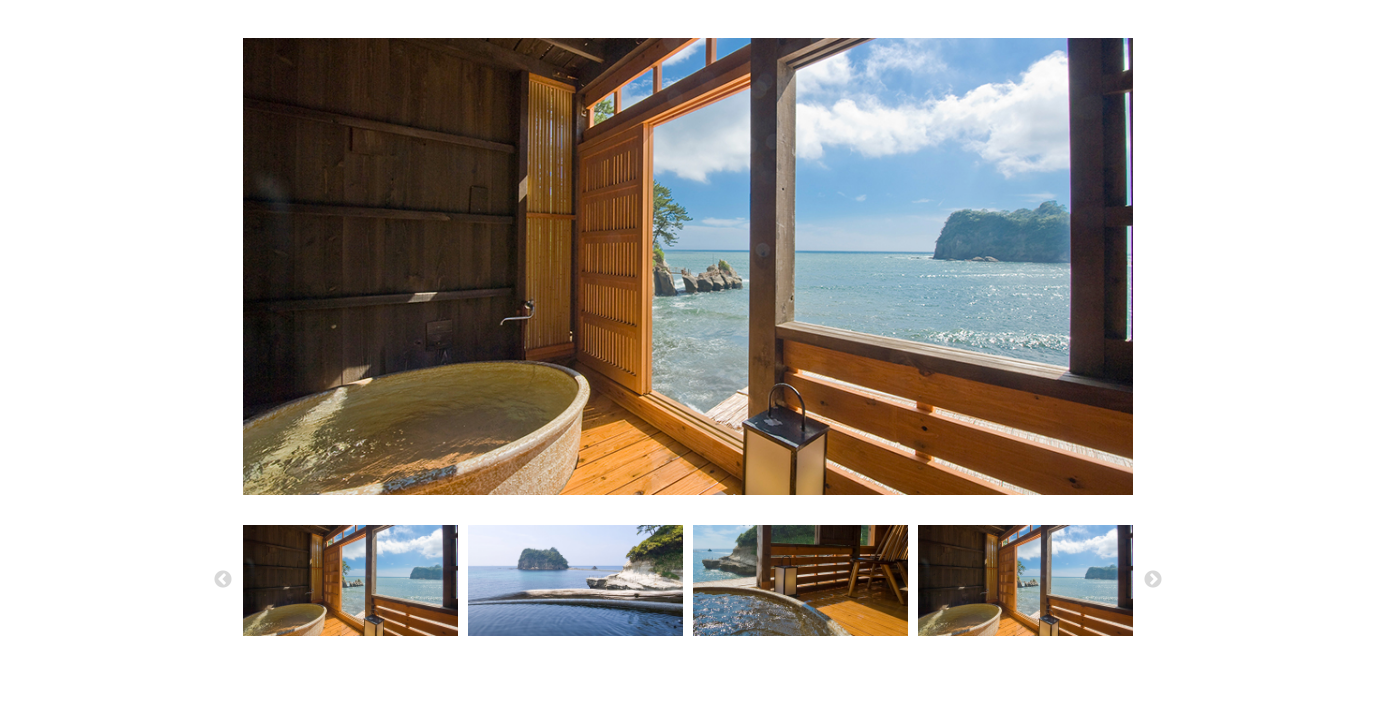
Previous (223, 580)
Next (1153, 580)
